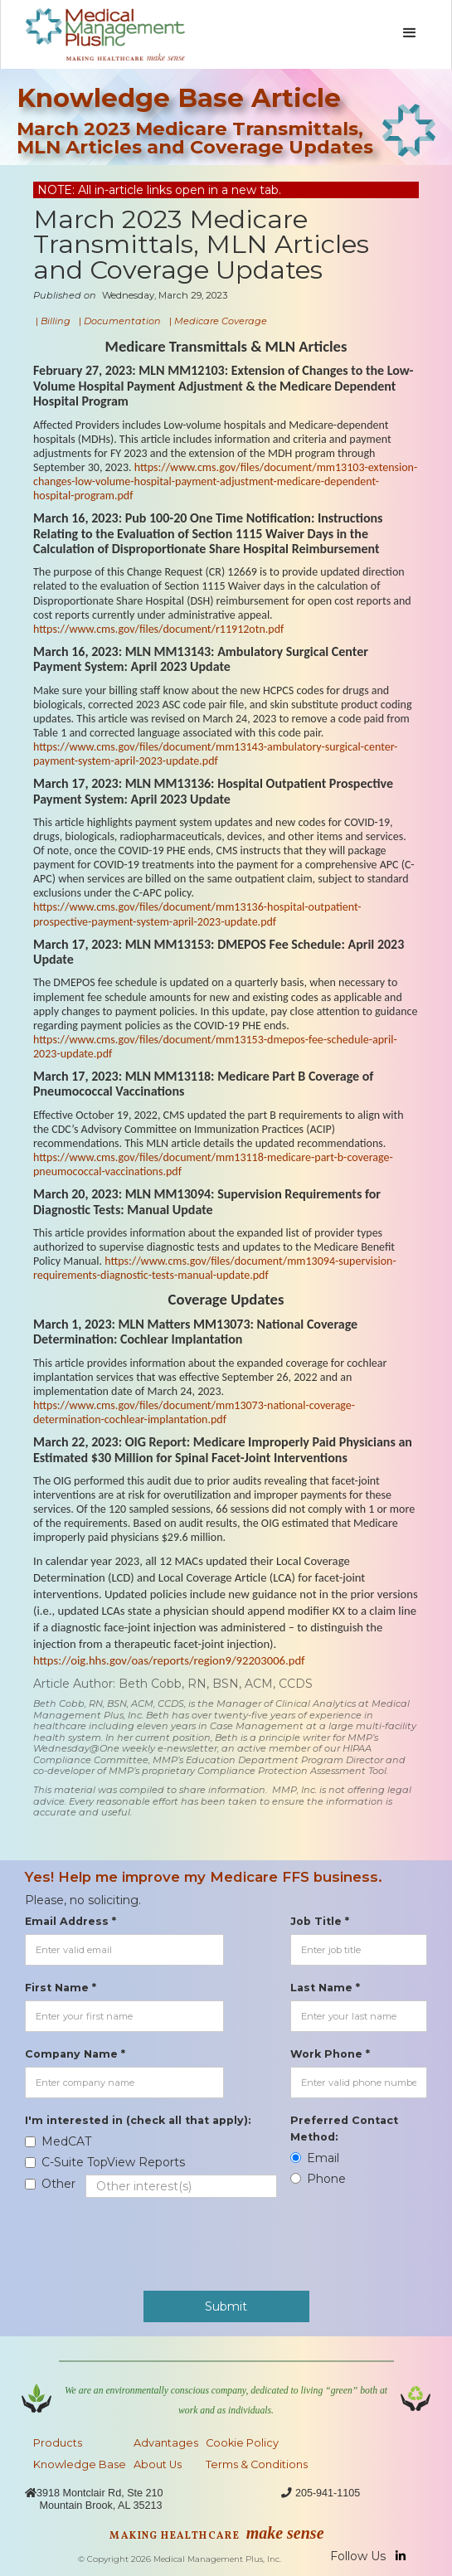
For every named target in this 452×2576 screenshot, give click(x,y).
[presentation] (151, 2236)
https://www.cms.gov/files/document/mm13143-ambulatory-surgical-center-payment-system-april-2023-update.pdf (215, 754)
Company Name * (75, 2054)
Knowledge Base (79, 2464)
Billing (55, 321)
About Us (158, 2464)
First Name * (60, 1987)
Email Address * (70, 1921)
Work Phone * (330, 2054)
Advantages (166, 2443)
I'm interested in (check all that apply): (137, 2120)
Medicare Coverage (220, 321)
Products (57, 2443)
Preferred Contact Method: (344, 2128)
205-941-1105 (327, 2492)
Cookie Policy (242, 2443)
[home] (101, 34)
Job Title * (319, 1921)
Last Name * (325, 1987)
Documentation (122, 321)
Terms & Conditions (257, 2464)
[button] (410, 33)
